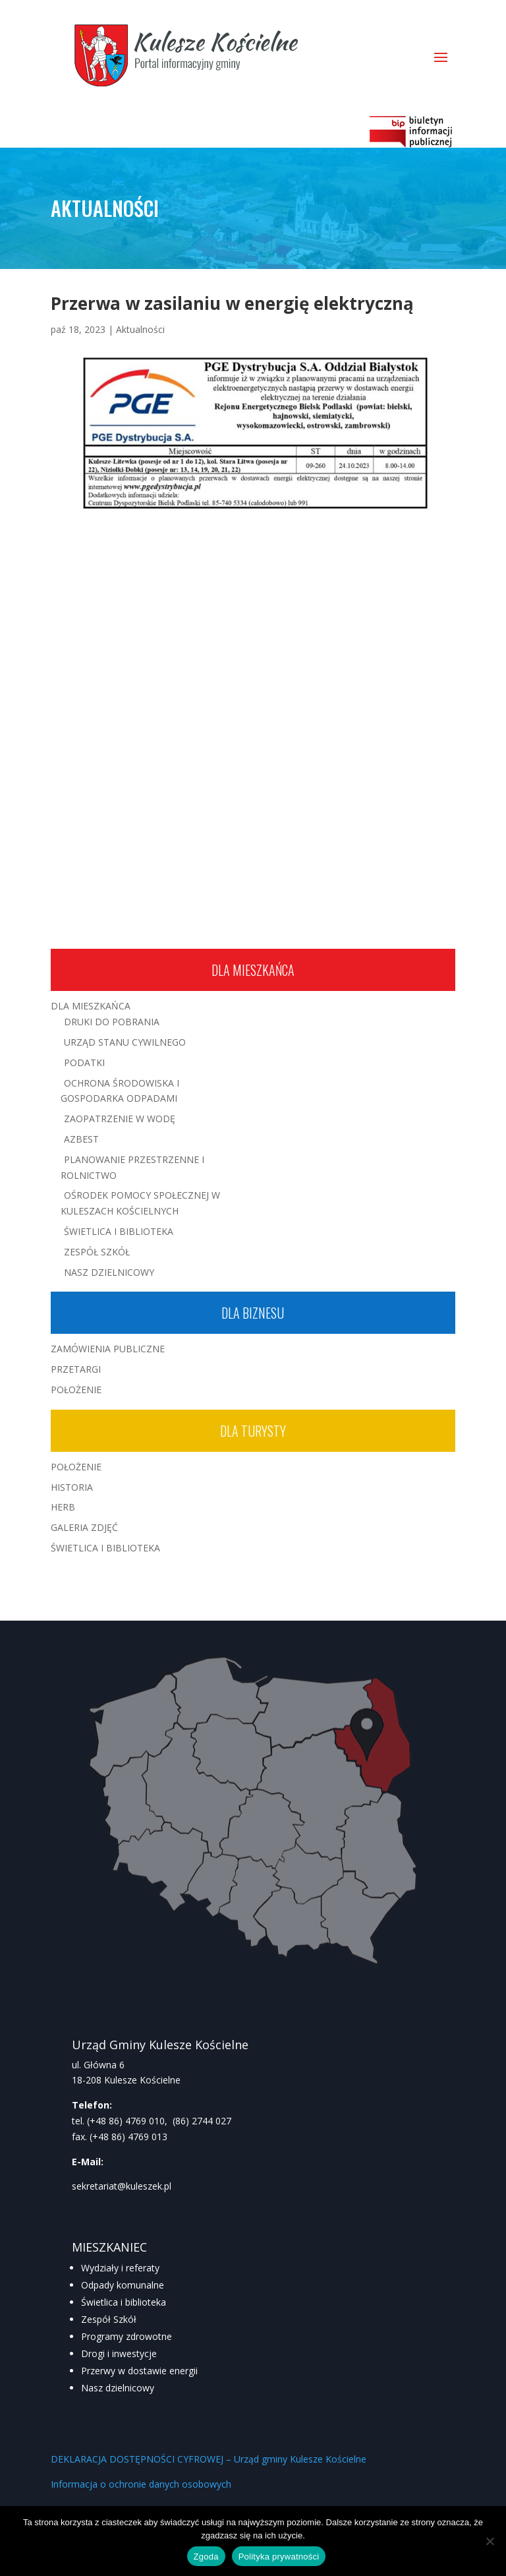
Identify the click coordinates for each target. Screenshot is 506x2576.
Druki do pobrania (111, 1021)
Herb (63, 1507)
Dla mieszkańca (253, 970)
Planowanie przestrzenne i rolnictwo (132, 1167)
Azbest (81, 1139)
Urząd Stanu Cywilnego (125, 1042)
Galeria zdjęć (84, 1527)
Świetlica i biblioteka (123, 2302)
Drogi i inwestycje (119, 2353)
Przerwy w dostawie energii (139, 2370)
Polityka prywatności (279, 2556)
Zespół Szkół (97, 1251)
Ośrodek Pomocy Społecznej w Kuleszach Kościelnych (140, 1203)
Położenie (76, 1389)
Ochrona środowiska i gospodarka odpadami (120, 1091)
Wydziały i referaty (120, 2267)
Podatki (84, 1062)
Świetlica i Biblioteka (118, 1231)
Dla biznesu (252, 1313)
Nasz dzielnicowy (117, 2387)
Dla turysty (253, 1431)
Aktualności (140, 329)
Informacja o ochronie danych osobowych (141, 2484)
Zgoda (206, 2556)
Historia (72, 1487)
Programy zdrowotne (126, 2336)
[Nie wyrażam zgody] (489, 2541)
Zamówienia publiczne (108, 1348)
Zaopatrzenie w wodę (119, 1118)
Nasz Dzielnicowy (109, 1272)
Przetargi (76, 1369)
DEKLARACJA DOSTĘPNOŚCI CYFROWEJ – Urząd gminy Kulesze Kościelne (208, 2459)
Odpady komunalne (122, 2285)
